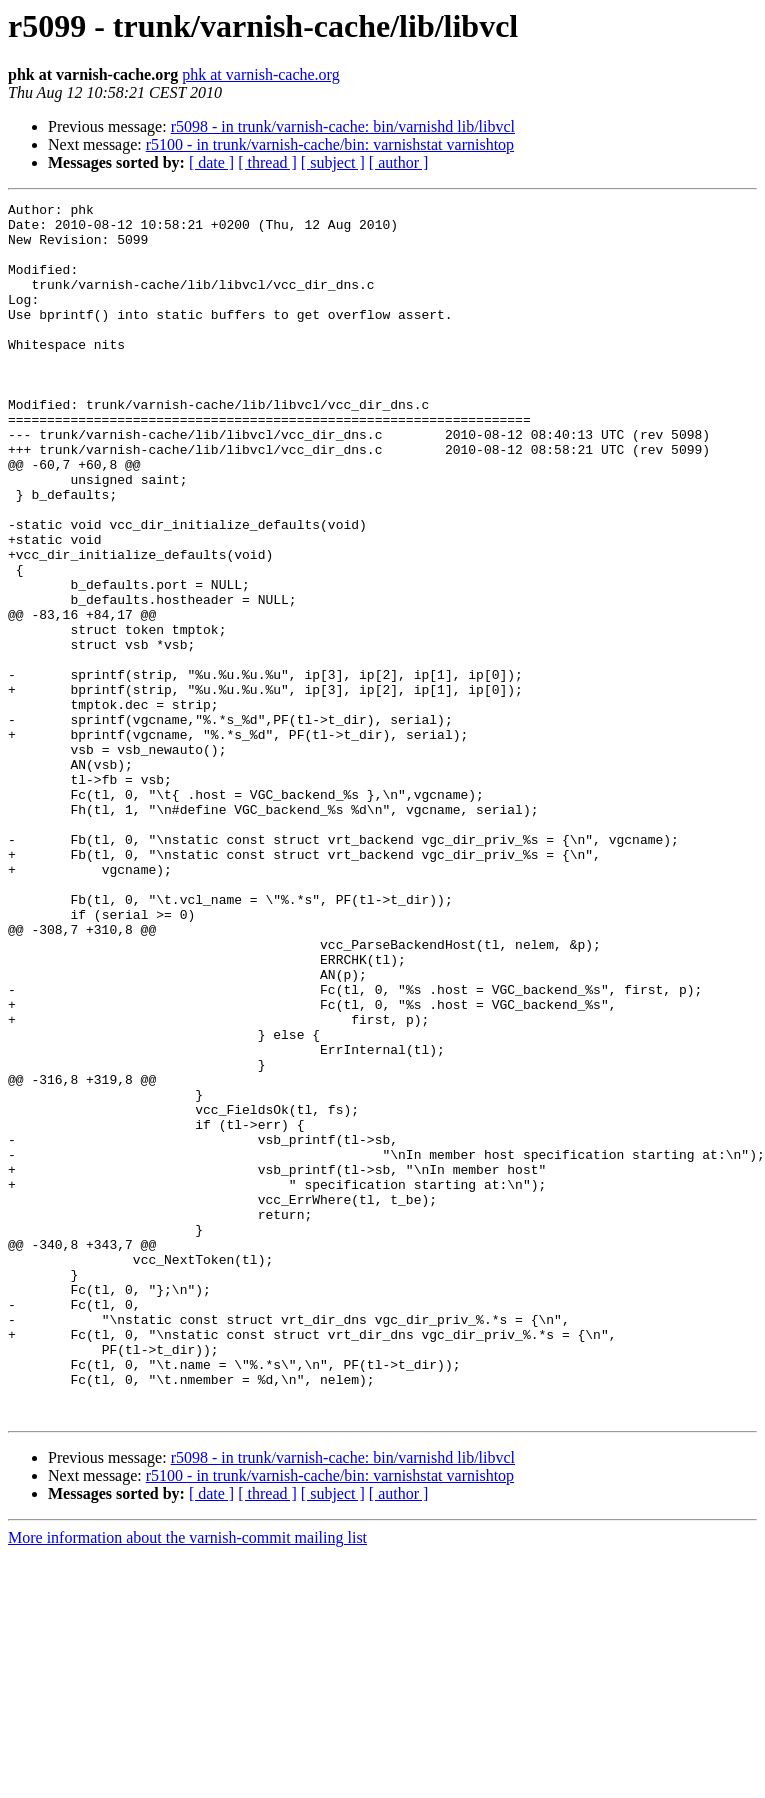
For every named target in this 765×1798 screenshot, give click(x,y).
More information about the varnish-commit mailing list (187, 1780)
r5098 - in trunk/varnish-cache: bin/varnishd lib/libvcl (343, 126)
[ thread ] (267, 162)
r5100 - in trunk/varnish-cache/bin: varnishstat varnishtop (330, 144)
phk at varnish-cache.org (260, 74)
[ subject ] (333, 162)
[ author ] (399, 162)
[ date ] (211, 162)
